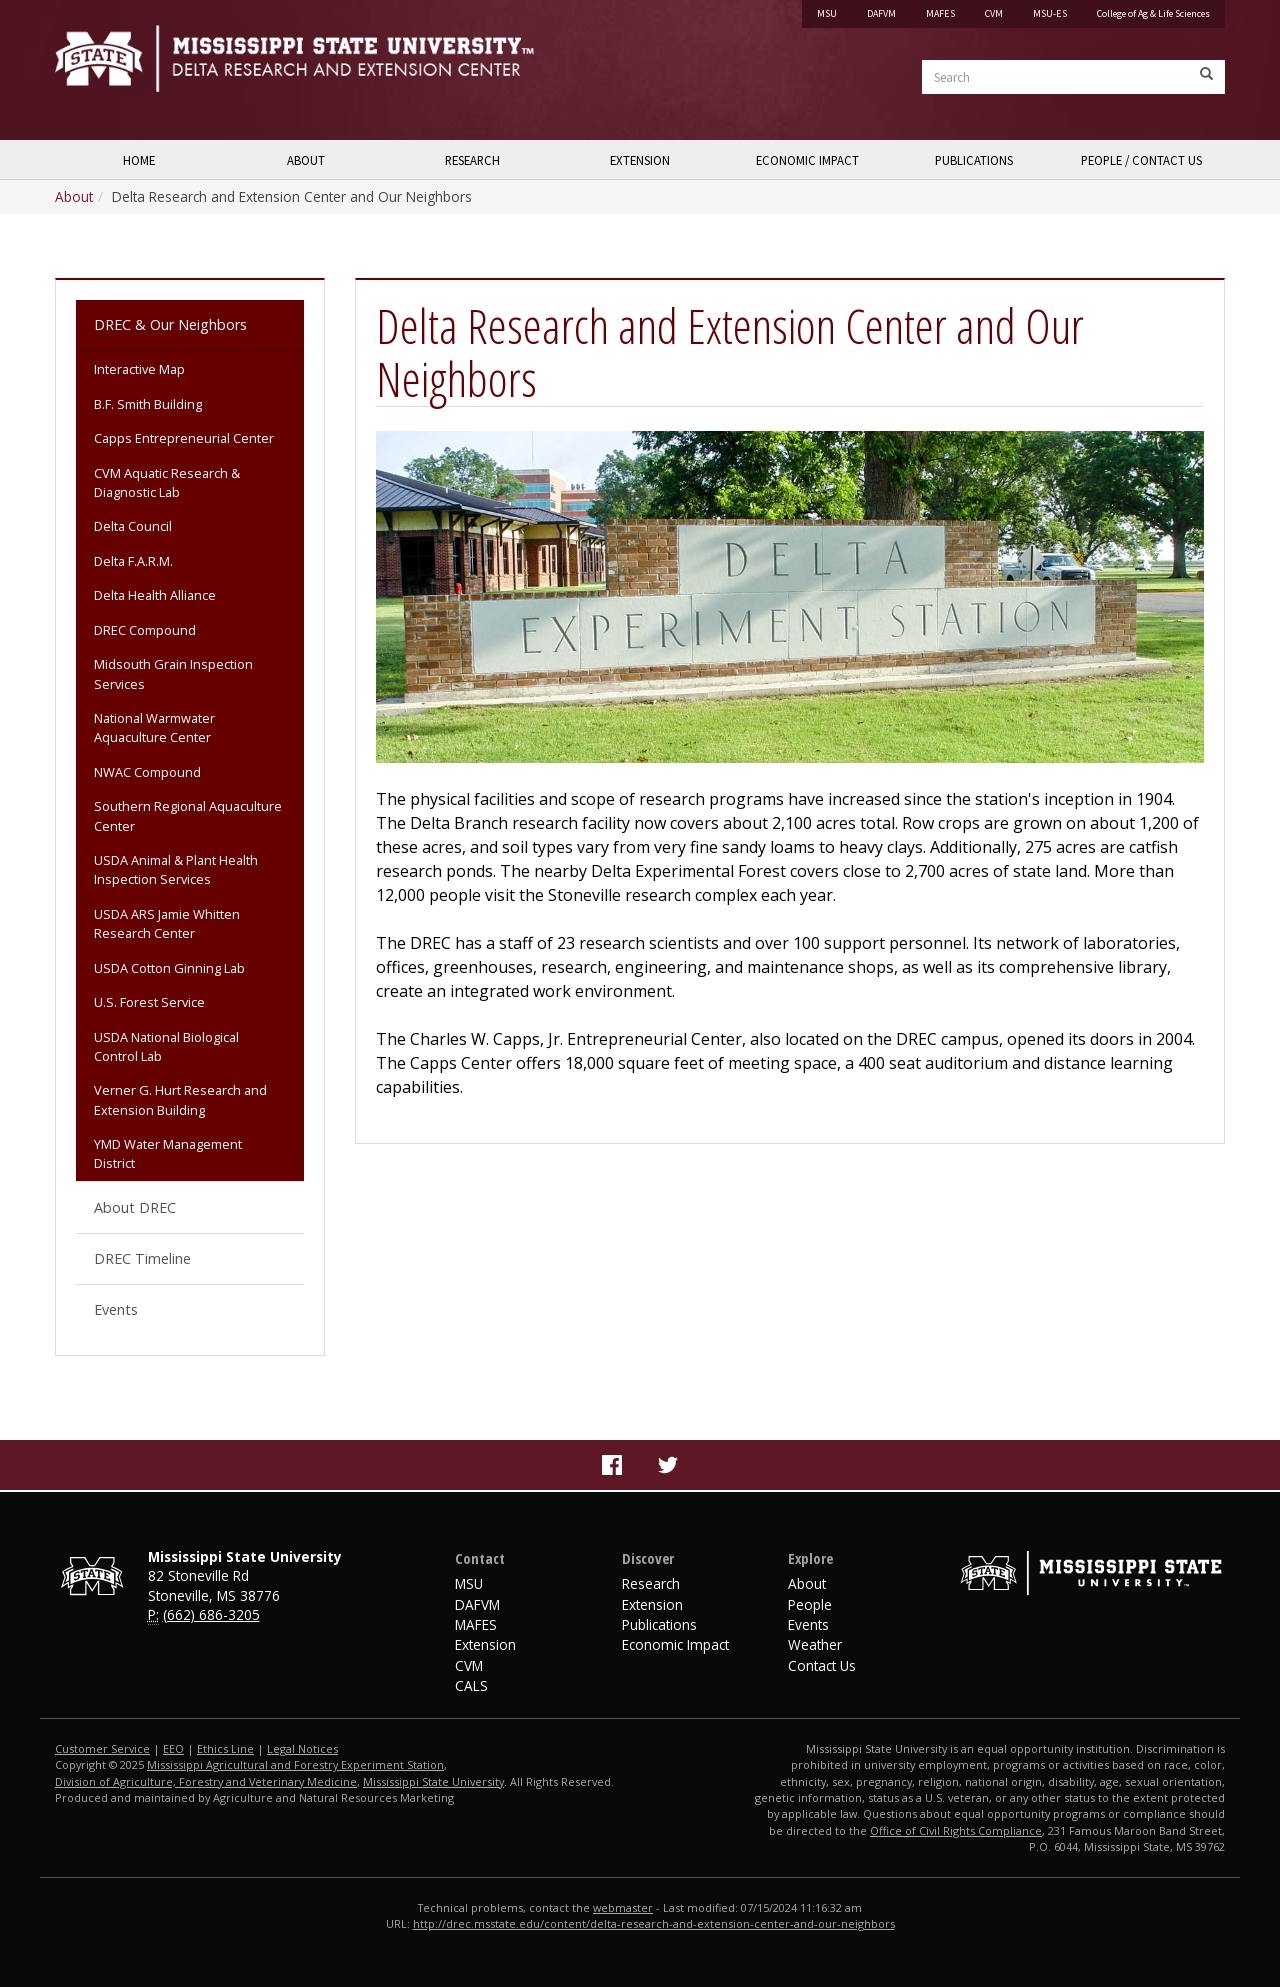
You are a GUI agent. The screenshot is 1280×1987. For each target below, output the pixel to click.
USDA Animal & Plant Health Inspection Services (176, 869)
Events (116, 1309)
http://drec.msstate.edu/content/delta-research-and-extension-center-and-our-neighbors (654, 1923)
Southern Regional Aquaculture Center (188, 815)
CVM (994, 13)
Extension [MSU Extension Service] (485, 1644)
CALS (471, 1685)
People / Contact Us (1141, 160)
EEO (173, 1748)
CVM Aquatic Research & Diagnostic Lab (167, 482)
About (306, 160)
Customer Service (102, 1748)
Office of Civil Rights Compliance (956, 1830)
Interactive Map (139, 369)
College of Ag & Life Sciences (1153, 13)
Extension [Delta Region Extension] (652, 1604)
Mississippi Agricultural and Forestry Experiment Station (295, 1764)
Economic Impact (807, 160)
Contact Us (822, 1665)
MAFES (940, 13)
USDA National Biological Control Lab (166, 1046)
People (810, 1604)
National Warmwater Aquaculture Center (154, 727)
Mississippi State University (105, 70)
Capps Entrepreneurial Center (184, 438)
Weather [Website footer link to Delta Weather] (815, 1644)
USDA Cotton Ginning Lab (169, 968)
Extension (640, 160)
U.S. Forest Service (149, 1002)
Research (472, 160)
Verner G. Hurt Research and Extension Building (180, 1099)
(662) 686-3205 (211, 1614)
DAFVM (881, 13)
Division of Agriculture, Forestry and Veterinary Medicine (206, 1781)
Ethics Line (225, 1748)
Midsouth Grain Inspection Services (173, 673)
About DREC (135, 1207)
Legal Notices (302, 1748)
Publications (974, 160)
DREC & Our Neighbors (170, 324)
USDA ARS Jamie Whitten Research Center (167, 923)
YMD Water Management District (168, 1153)
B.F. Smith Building (148, 404)
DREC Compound (145, 630)
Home (139, 160)
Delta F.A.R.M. (133, 561)
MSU (827, 13)
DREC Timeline (142, 1258)
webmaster (623, 1907)
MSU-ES (1050, 13)
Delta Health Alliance (155, 595)
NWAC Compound (147, 772)
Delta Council (133, 526)
